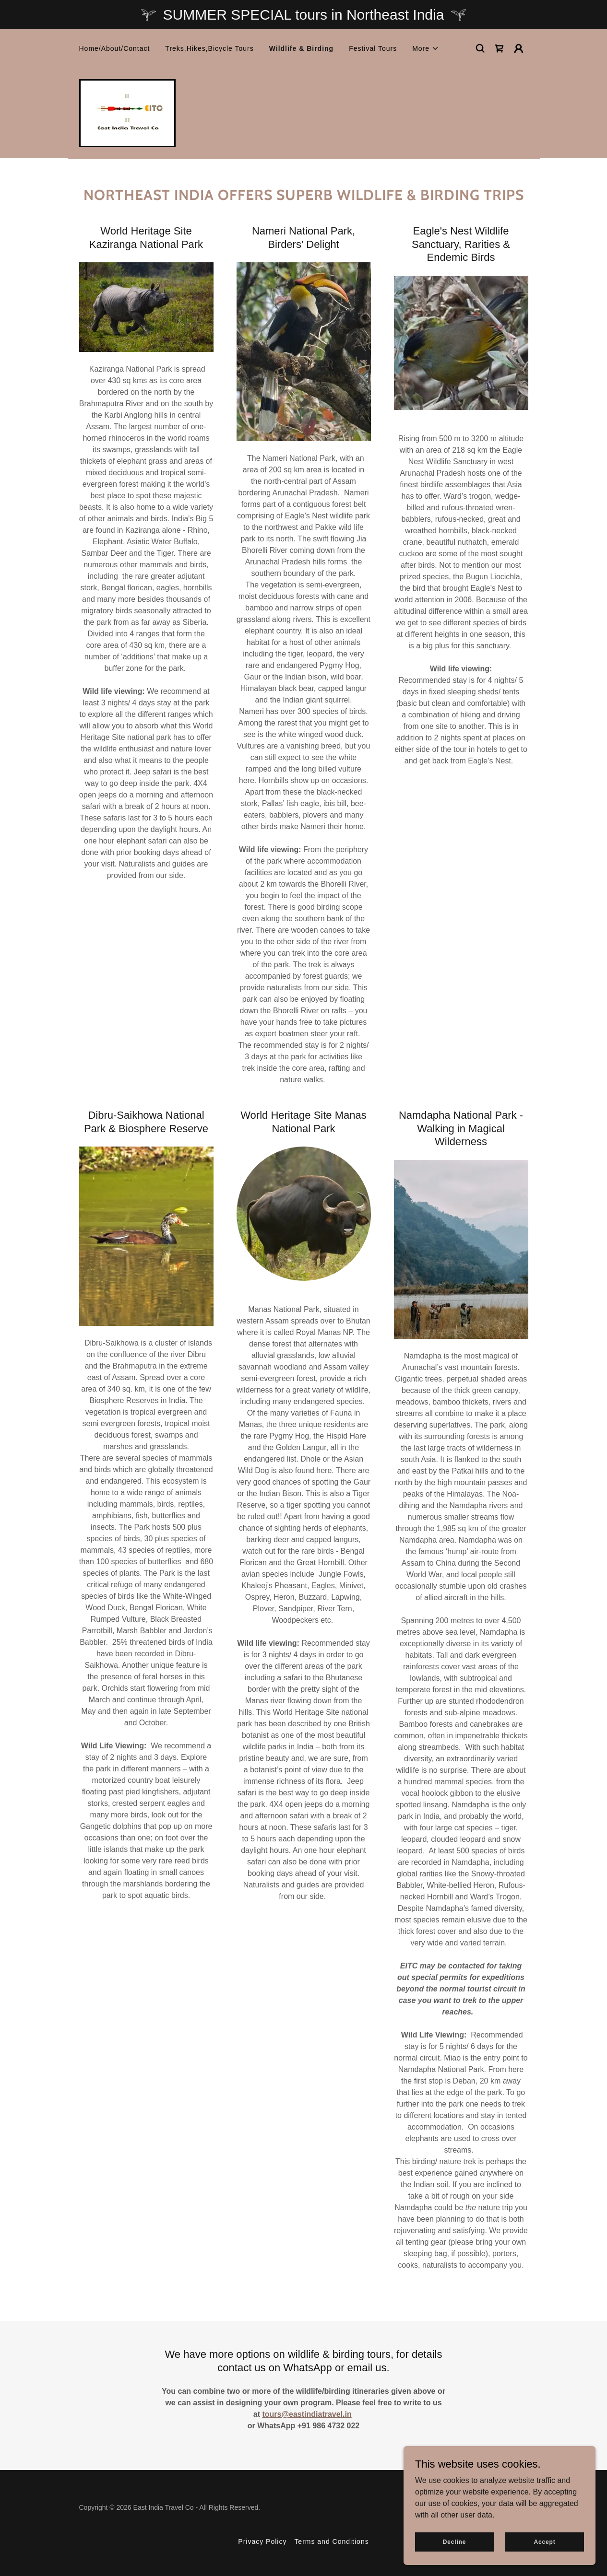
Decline (454, 2541)
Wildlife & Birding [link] (301, 48)
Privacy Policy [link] (262, 2541)
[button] (425, 48)
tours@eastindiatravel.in (306, 2414)
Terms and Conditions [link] (331, 2541)
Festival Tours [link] (373, 48)
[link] (499, 48)
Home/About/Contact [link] (114, 48)
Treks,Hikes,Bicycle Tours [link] (209, 48)
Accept (544, 2541)
